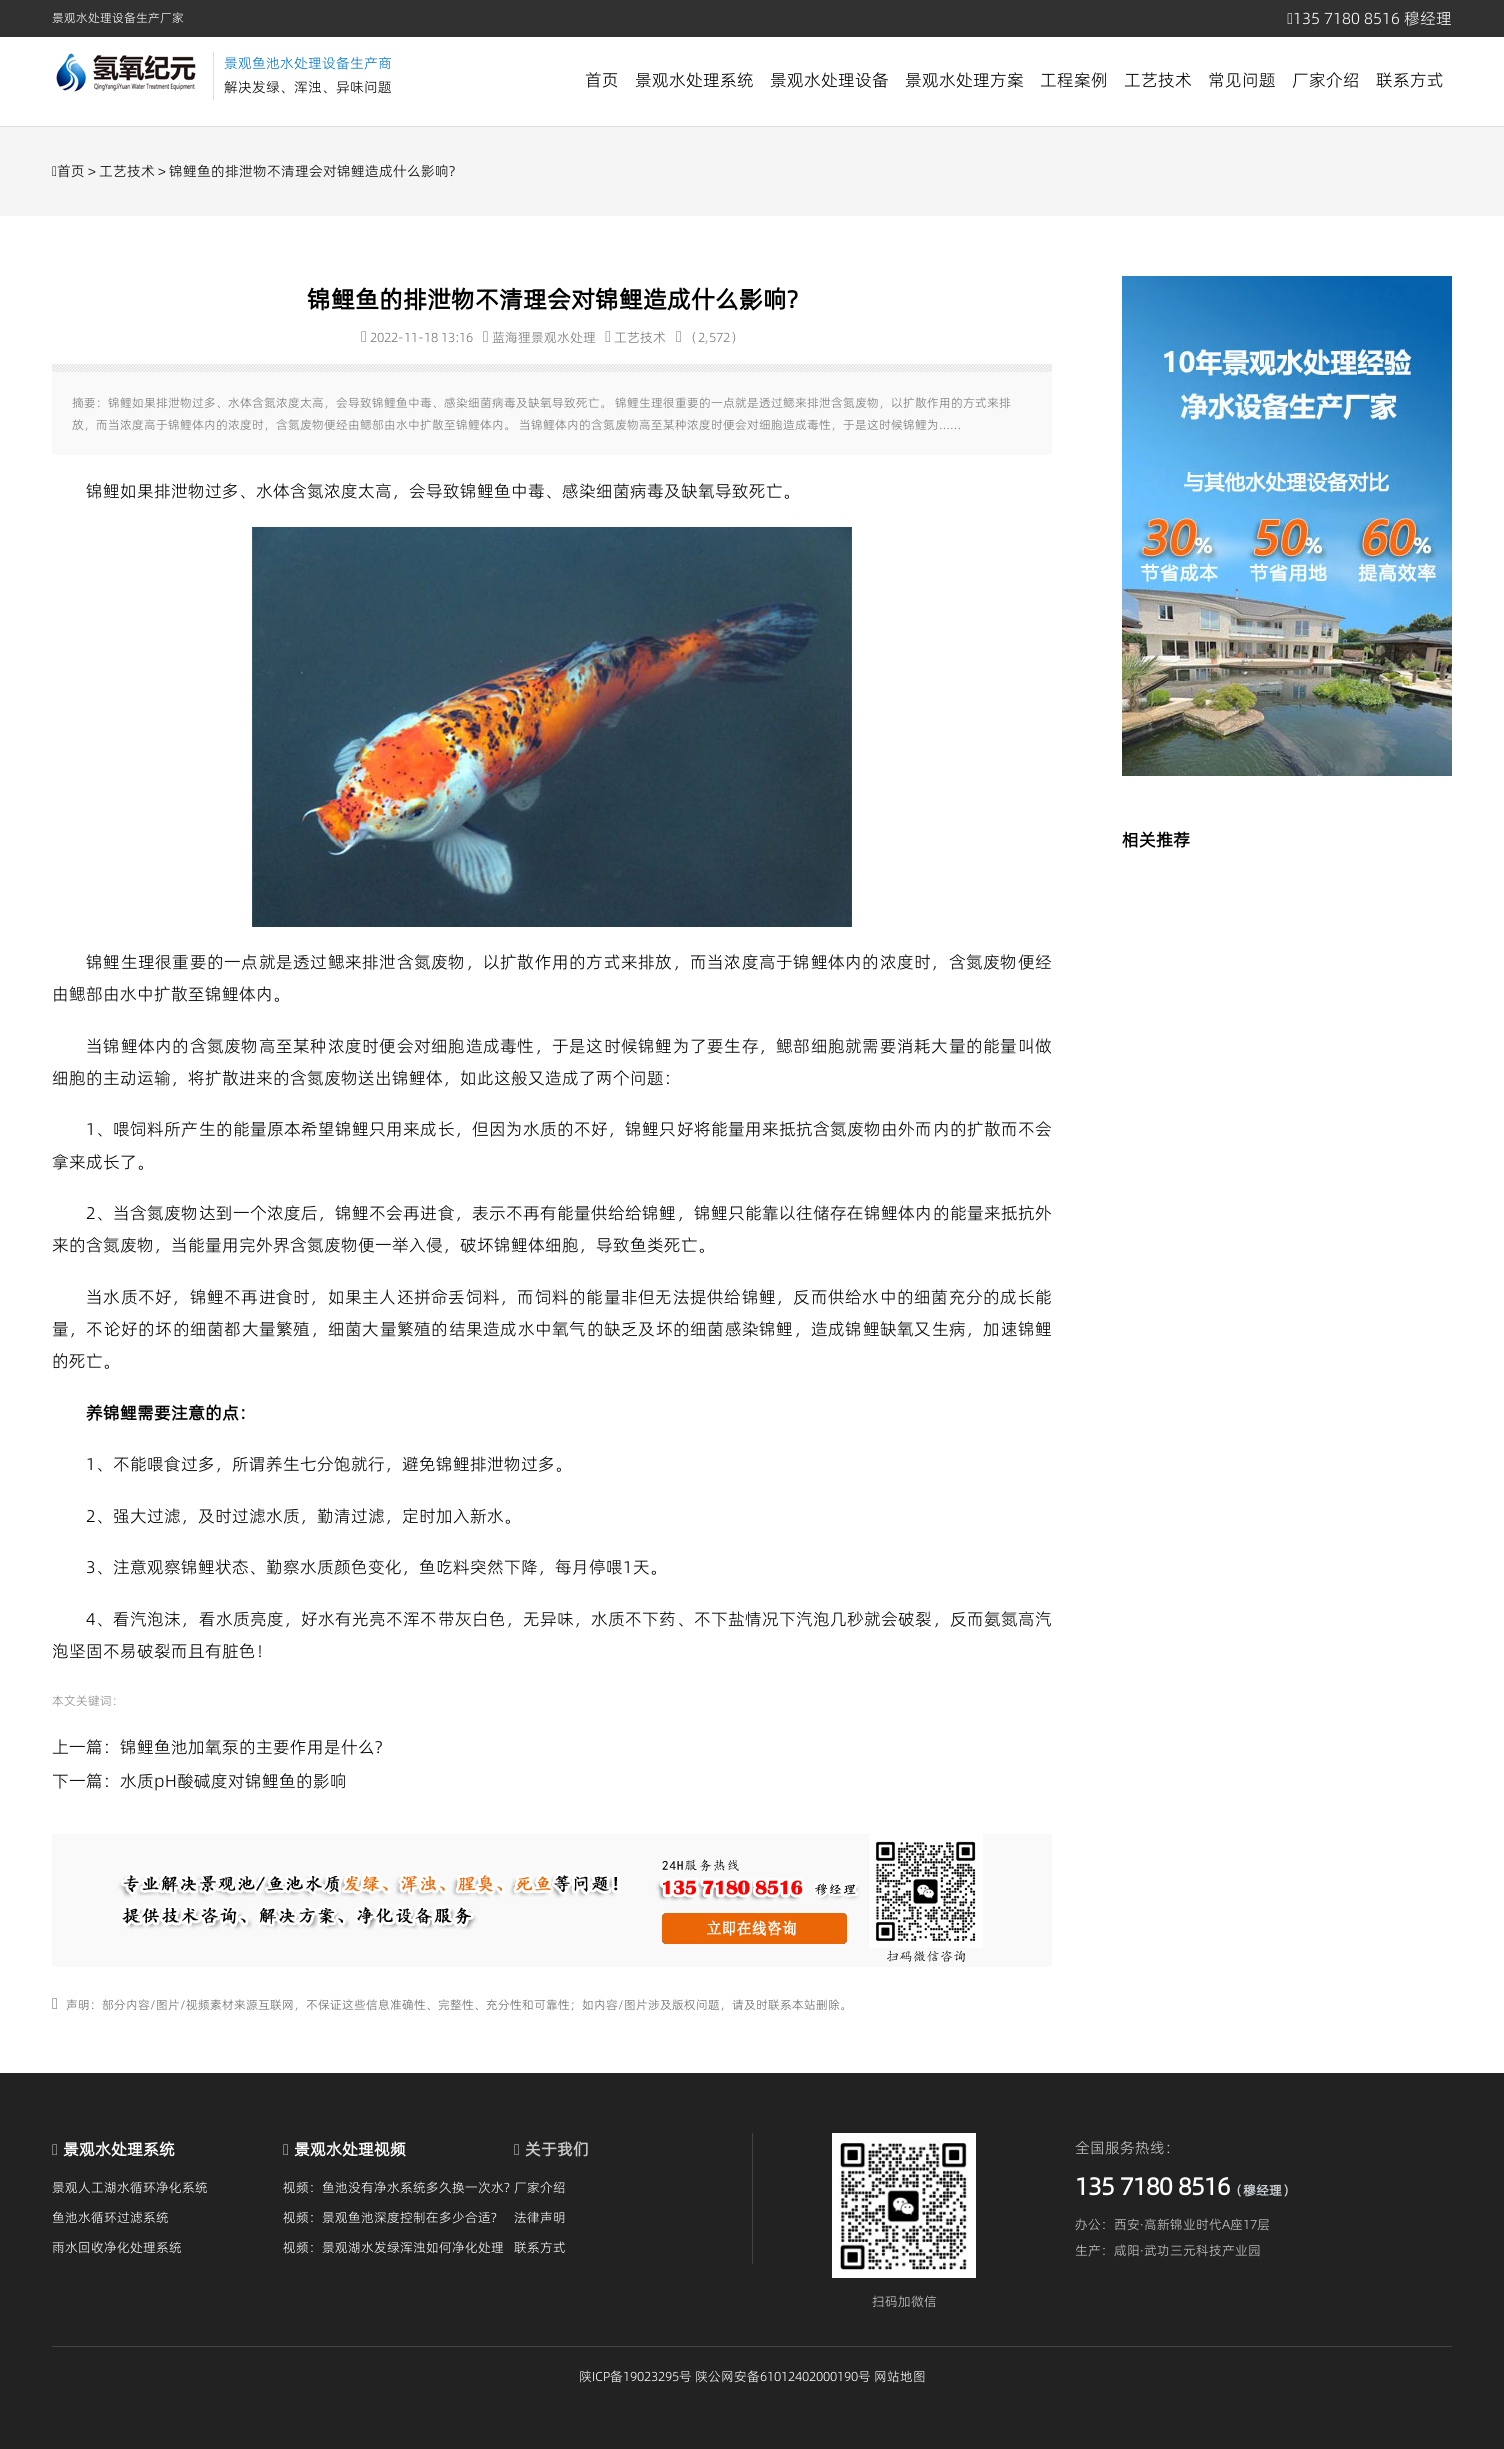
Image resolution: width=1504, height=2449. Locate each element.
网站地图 (900, 2376)
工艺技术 (1158, 80)
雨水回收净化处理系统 (117, 2247)
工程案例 (1074, 80)
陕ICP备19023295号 (635, 2376)
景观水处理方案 (964, 80)
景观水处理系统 (694, 80)
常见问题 (1242, 80)
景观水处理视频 (350, 2149)
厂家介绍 (1326, 80)
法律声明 (540, 2217)
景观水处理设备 (829, 80)
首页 (602, 80)
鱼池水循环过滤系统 (110, 2217)
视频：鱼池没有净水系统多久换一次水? (396, 2187)
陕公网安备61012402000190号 (783, 2376)
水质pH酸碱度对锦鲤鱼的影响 (233, 1781)
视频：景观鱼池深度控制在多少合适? (390, 2217)
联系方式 (1410, 80)
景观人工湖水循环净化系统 (130, 2187)
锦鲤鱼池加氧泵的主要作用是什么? (251, 1747)
